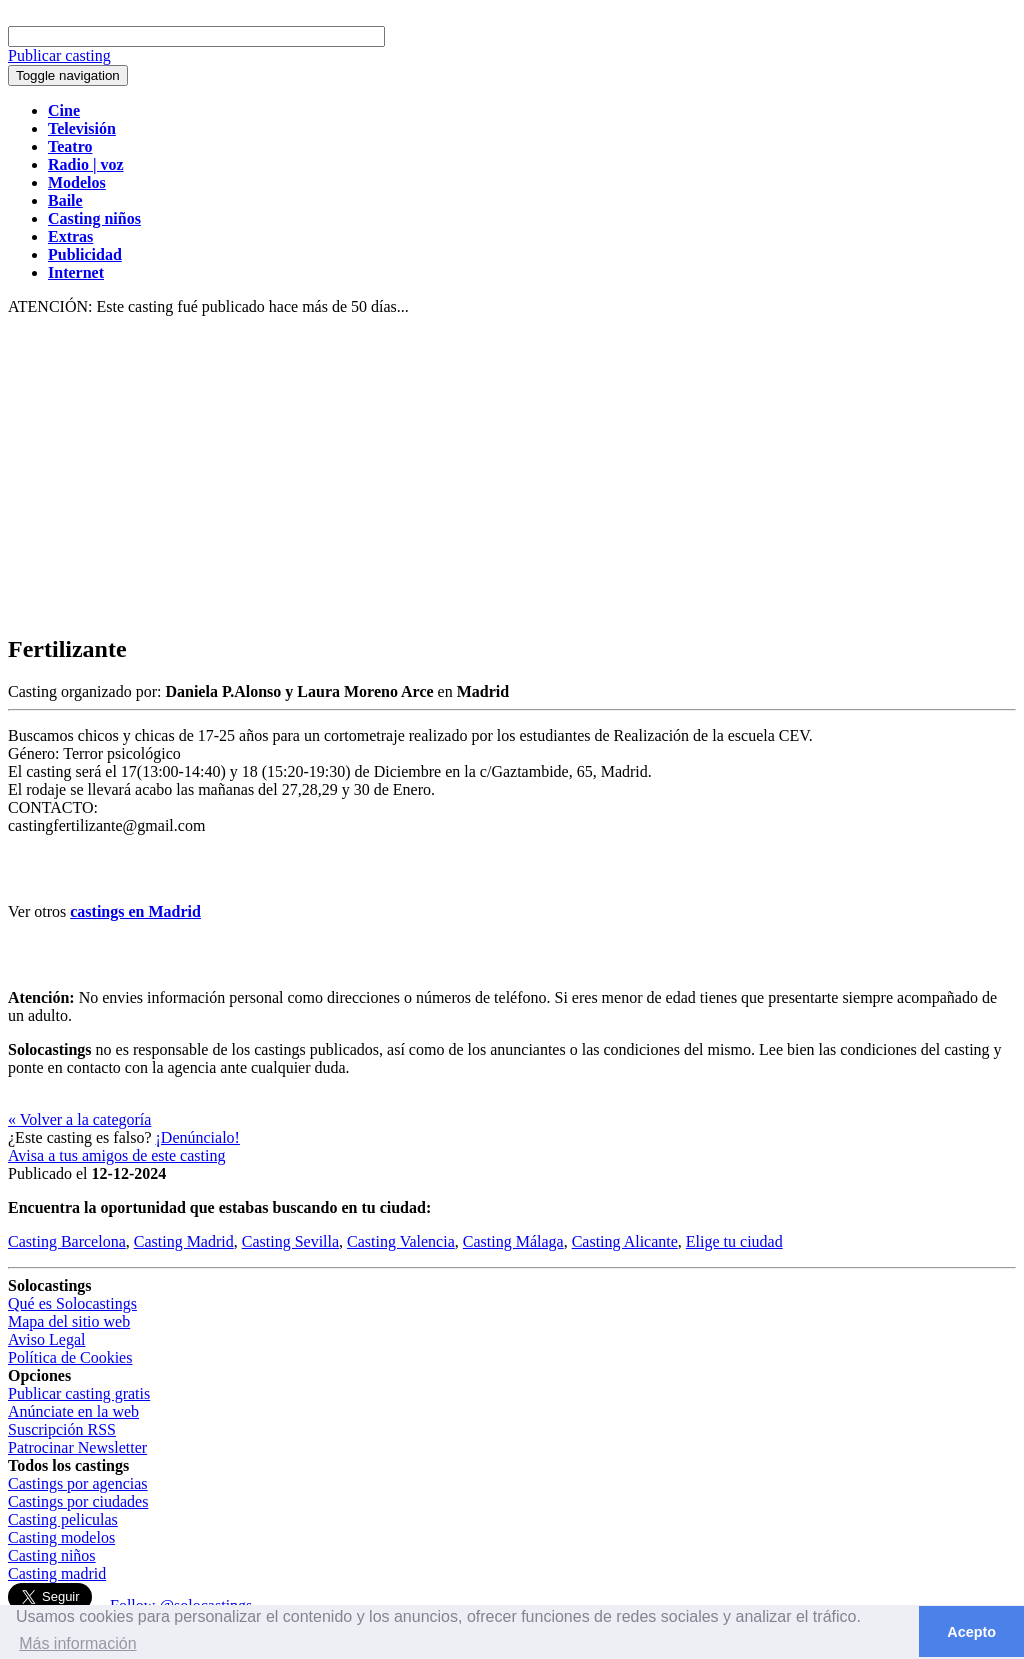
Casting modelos (61, 1537)
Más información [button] (77, 1643)
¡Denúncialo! (198, 1137)
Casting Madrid (184, 1241)
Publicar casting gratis (79, 1393)
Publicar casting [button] (59, 55)
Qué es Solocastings (72, 1303)
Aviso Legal (46, 1339)
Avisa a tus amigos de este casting (116, 1155)
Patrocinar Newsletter (77, 1447)
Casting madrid (57, 1573)
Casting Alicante (625, 1241)
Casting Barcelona (67, 1241)
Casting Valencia (401, 1241)
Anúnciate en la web (73, 1411)
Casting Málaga (513, 1241)
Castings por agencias (78, 1483)
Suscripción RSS (62, 1429)
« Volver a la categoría (79, 1119)
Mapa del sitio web (69, 1321)
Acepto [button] (971, 1632)
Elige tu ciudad (734, 1241)
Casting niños (52, 1555)
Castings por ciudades (78, 1501)
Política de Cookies (70, 1357)
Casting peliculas (63, 1519)
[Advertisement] (512, 476)
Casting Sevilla (290, 1241)
